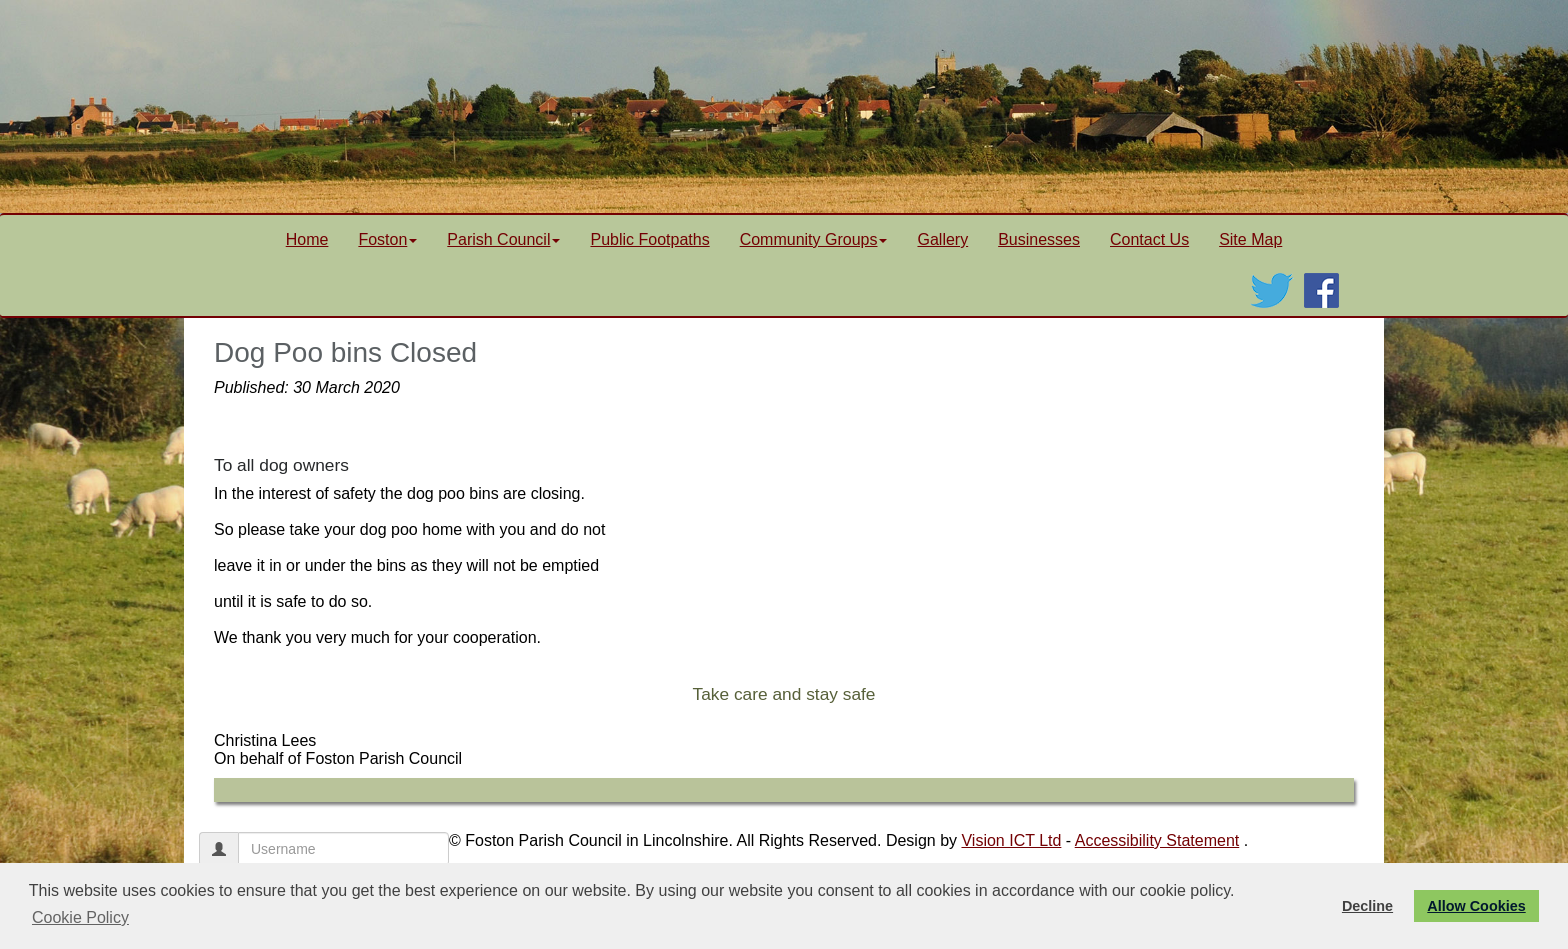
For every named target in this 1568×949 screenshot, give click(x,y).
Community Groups (814, 239)
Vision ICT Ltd (1011, 840)
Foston (387, 239)
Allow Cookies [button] (1476, 906)
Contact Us (1149, 239)
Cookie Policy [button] (80, 917)
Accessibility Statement (1157, 840)
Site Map (1250, 239)
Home (307, 239)
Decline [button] (1367, 906)
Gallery (942, 239)
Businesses (1039, 239)
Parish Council (503, 239)
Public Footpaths (649, 239)
